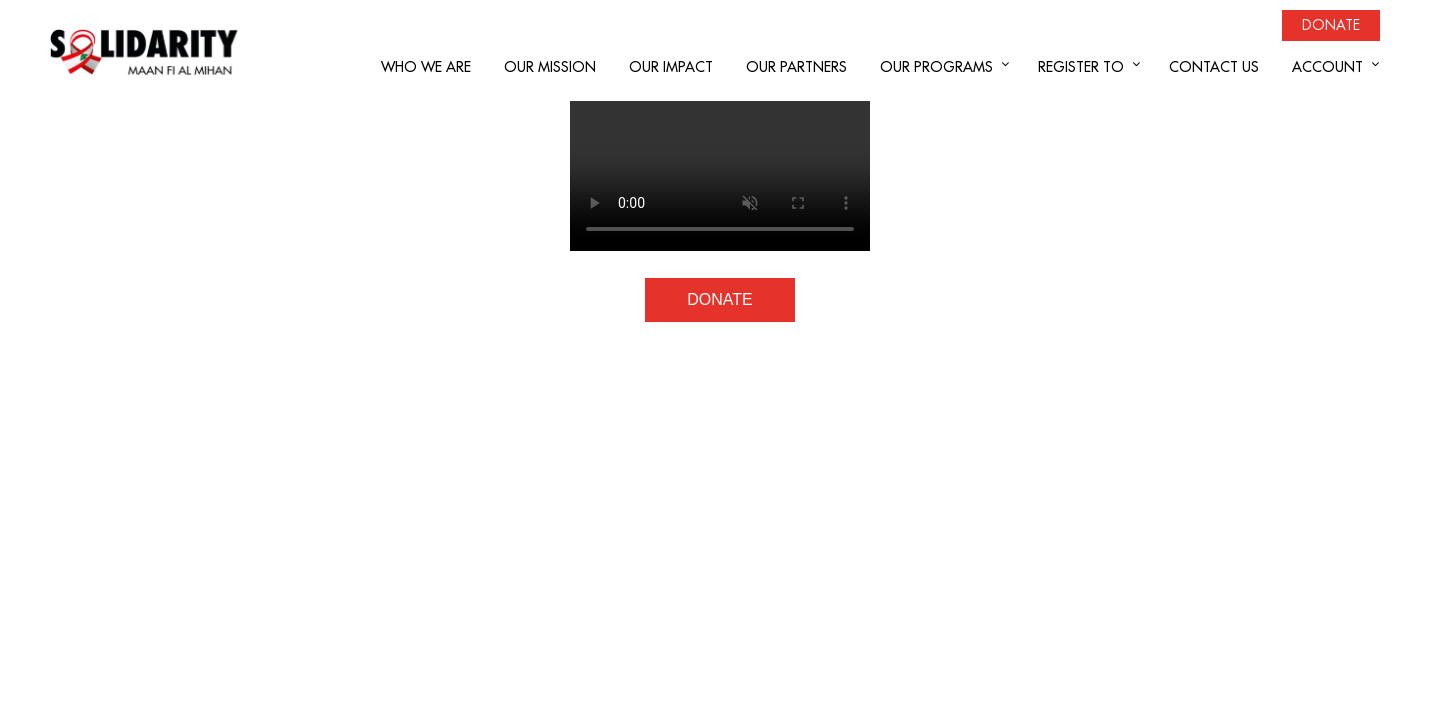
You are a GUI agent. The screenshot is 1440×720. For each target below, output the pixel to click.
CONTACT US (1214, 67)
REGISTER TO (1081, 67)
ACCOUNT (1327, 67)
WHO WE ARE (426, 67)
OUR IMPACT (671, 67)
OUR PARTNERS (796, 67)
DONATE (719, 299)
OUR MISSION (550, 67)
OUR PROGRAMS (936, 67)
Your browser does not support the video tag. (720, 176)
